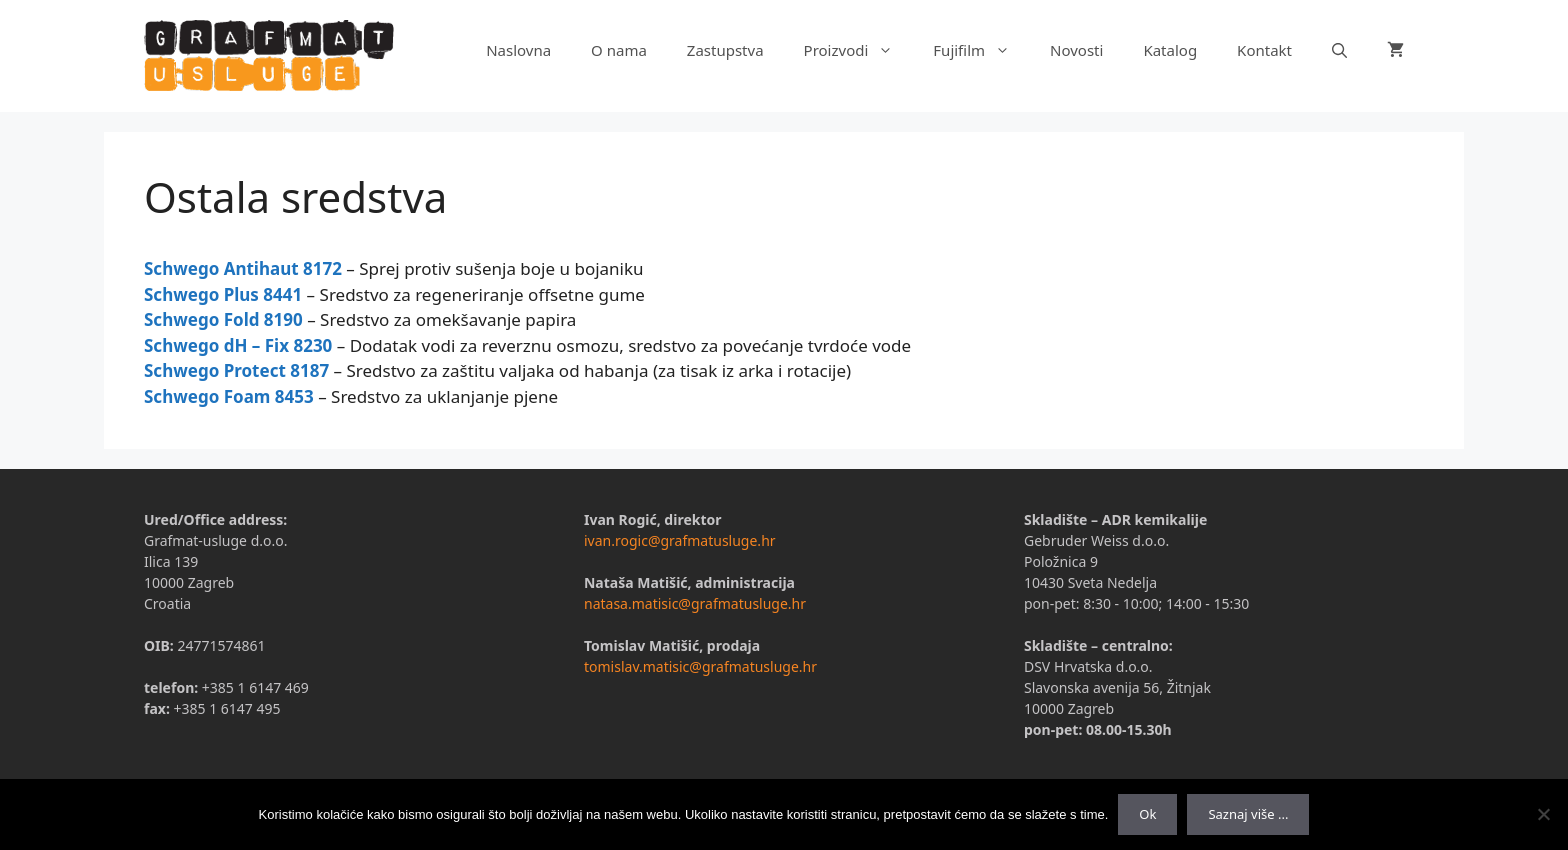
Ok (1147, 814)
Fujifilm (981, 50)
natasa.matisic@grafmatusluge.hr (695, 603)
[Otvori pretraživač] (1339, 50)
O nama (619, 50)
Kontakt (1264, 50)
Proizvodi (859, 50)
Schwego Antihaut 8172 (243, 268)
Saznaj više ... (1248, 814)
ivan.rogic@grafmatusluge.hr (680, 540)
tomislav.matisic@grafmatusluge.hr (700, 666)
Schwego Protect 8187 (236, 370)
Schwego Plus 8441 (223, 294)
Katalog (1170, 50)
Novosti (1076, 50)
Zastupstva (725, 50)
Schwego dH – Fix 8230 (238, 345)
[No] (1543, 814)
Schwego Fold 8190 (223, 319)
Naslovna (518, 50)
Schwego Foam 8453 (229, 396)
